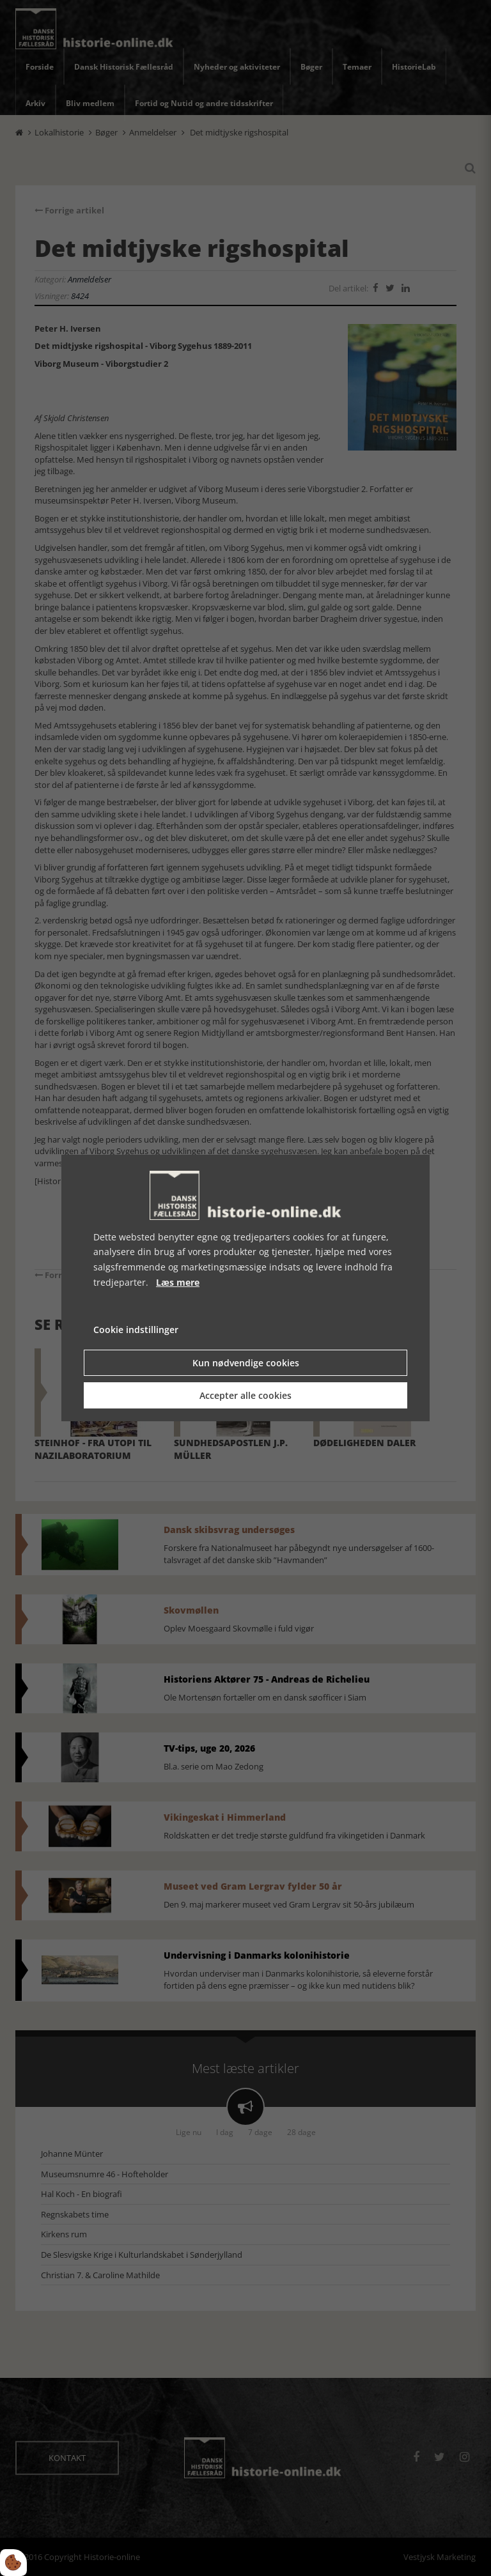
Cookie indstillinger (135, 1329)
